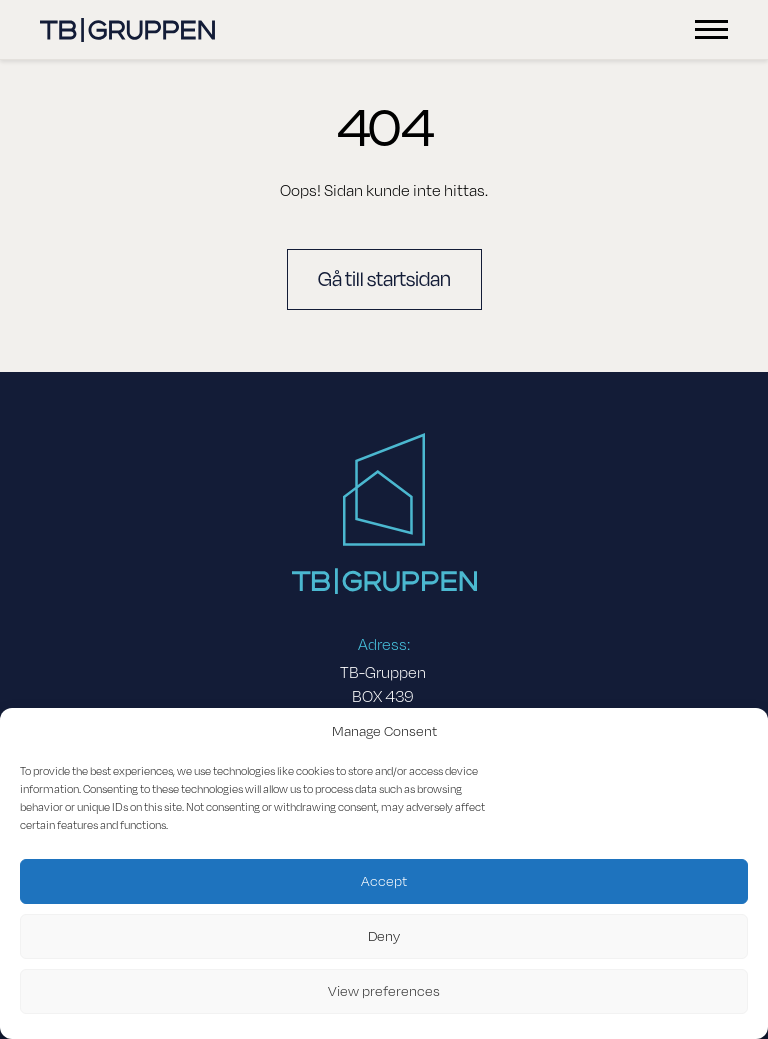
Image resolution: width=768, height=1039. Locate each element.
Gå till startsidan (384, 279)
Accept (384, 881)
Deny (384, 936)
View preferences (384, 991)
